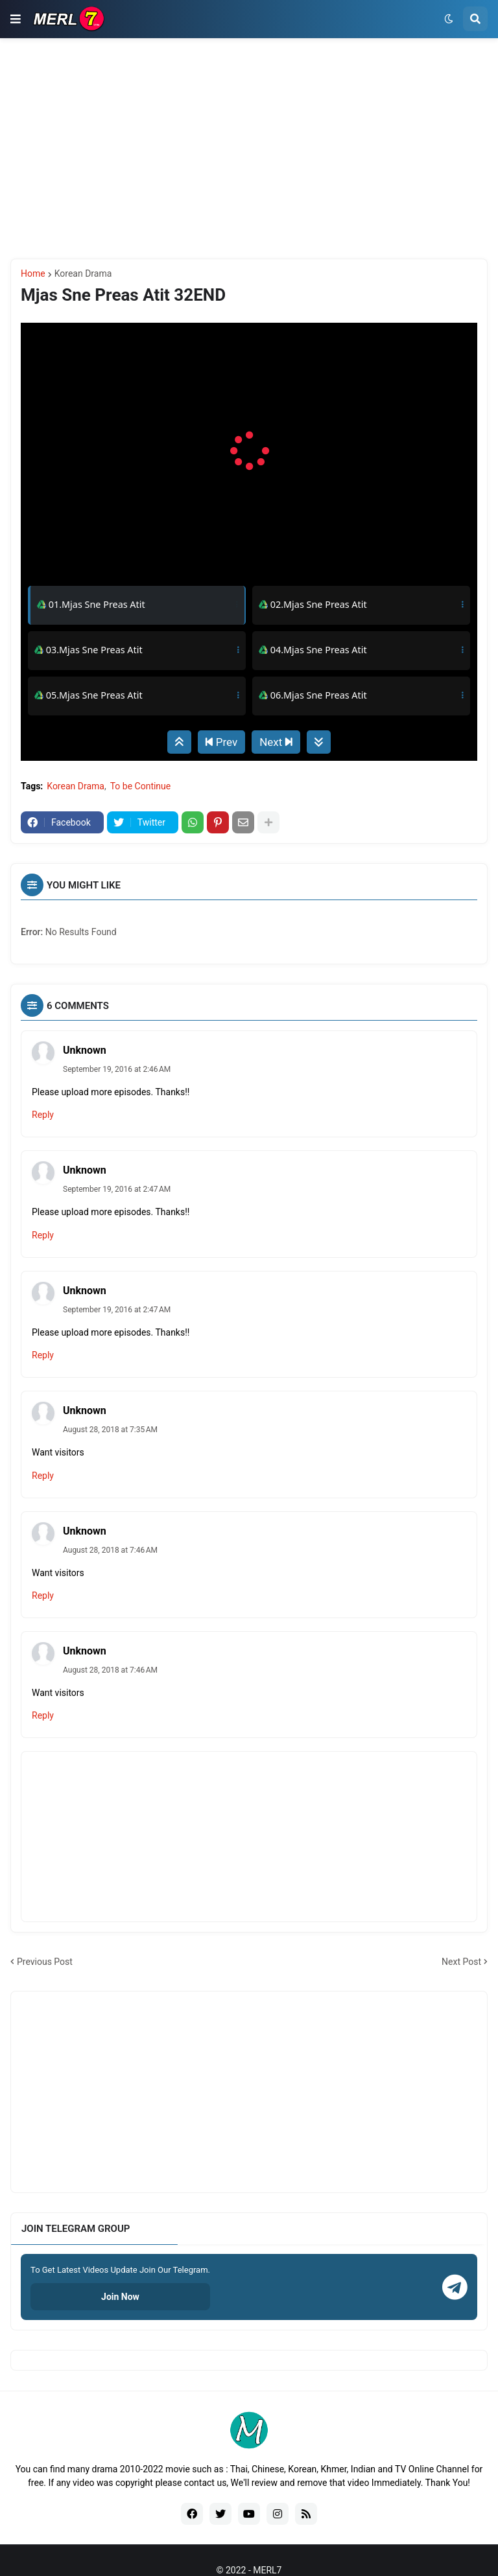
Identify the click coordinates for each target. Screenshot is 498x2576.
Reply (43, 1114)
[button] (15, 19)
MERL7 (267, 2570)
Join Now (120, 2297)
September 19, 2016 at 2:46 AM (117, 1069)
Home (33, 273)
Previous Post (45, 1961)
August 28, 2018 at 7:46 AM (110, 1550)
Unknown (84, 1050)
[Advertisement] (249, 148)
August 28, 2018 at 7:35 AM (110, 1429)
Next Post (461, 1961)
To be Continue (140, 786)
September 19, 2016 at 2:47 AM (117, 1189)
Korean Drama (83, 273)
